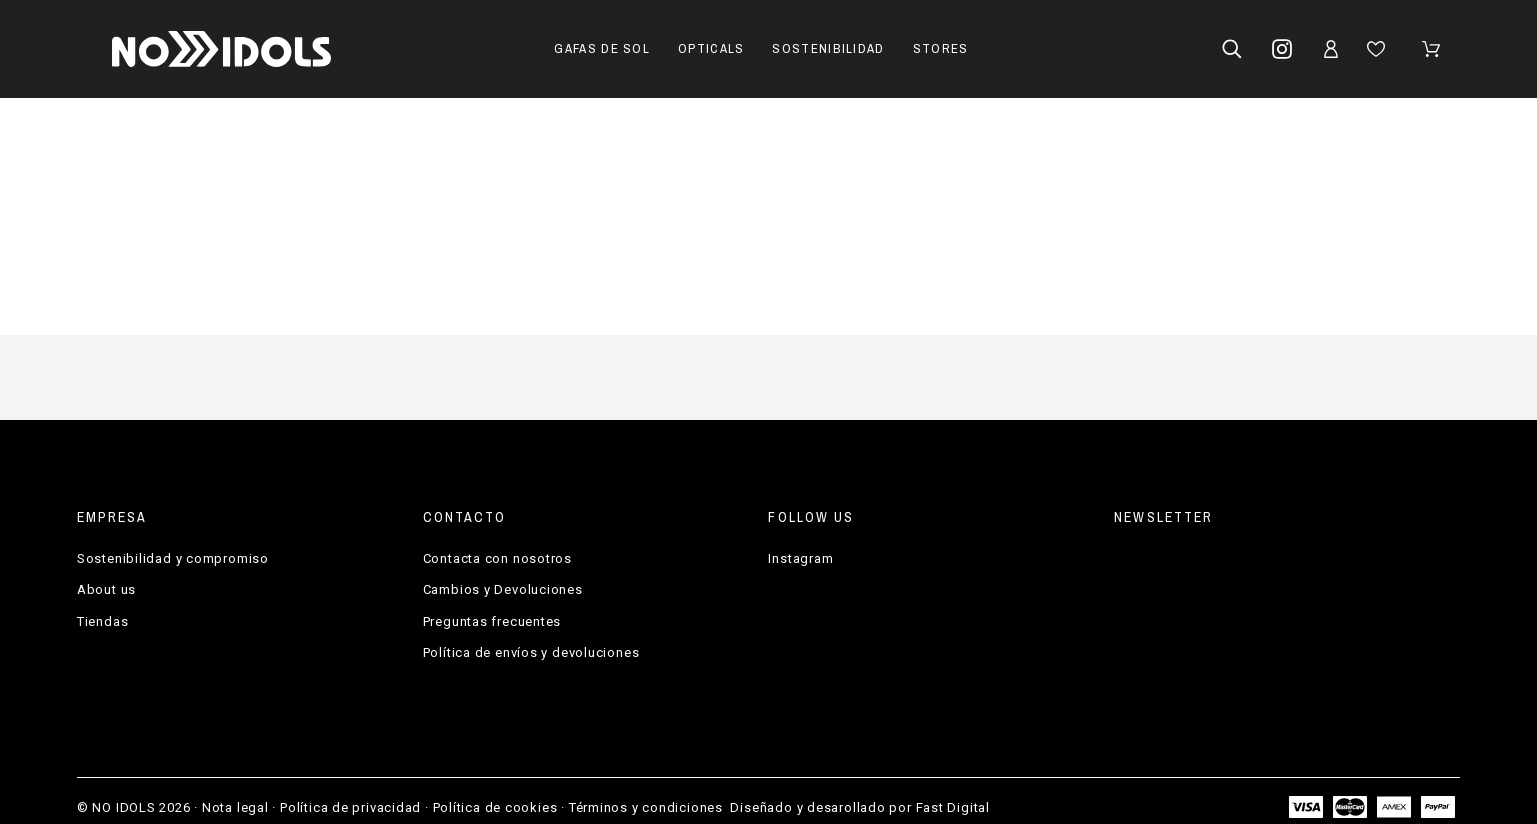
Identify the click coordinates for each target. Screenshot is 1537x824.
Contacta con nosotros (497, 558)
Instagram (800, 558)
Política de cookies (495, 807)
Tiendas (102, 621)
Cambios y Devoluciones (503, 589)
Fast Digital (953, 807)
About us (106, 589)
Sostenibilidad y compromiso (173, 558)
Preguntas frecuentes (492, 621)
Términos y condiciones (646, 807)
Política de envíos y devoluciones (531, 652)
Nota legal (235, 807)
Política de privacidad (350, 807)
